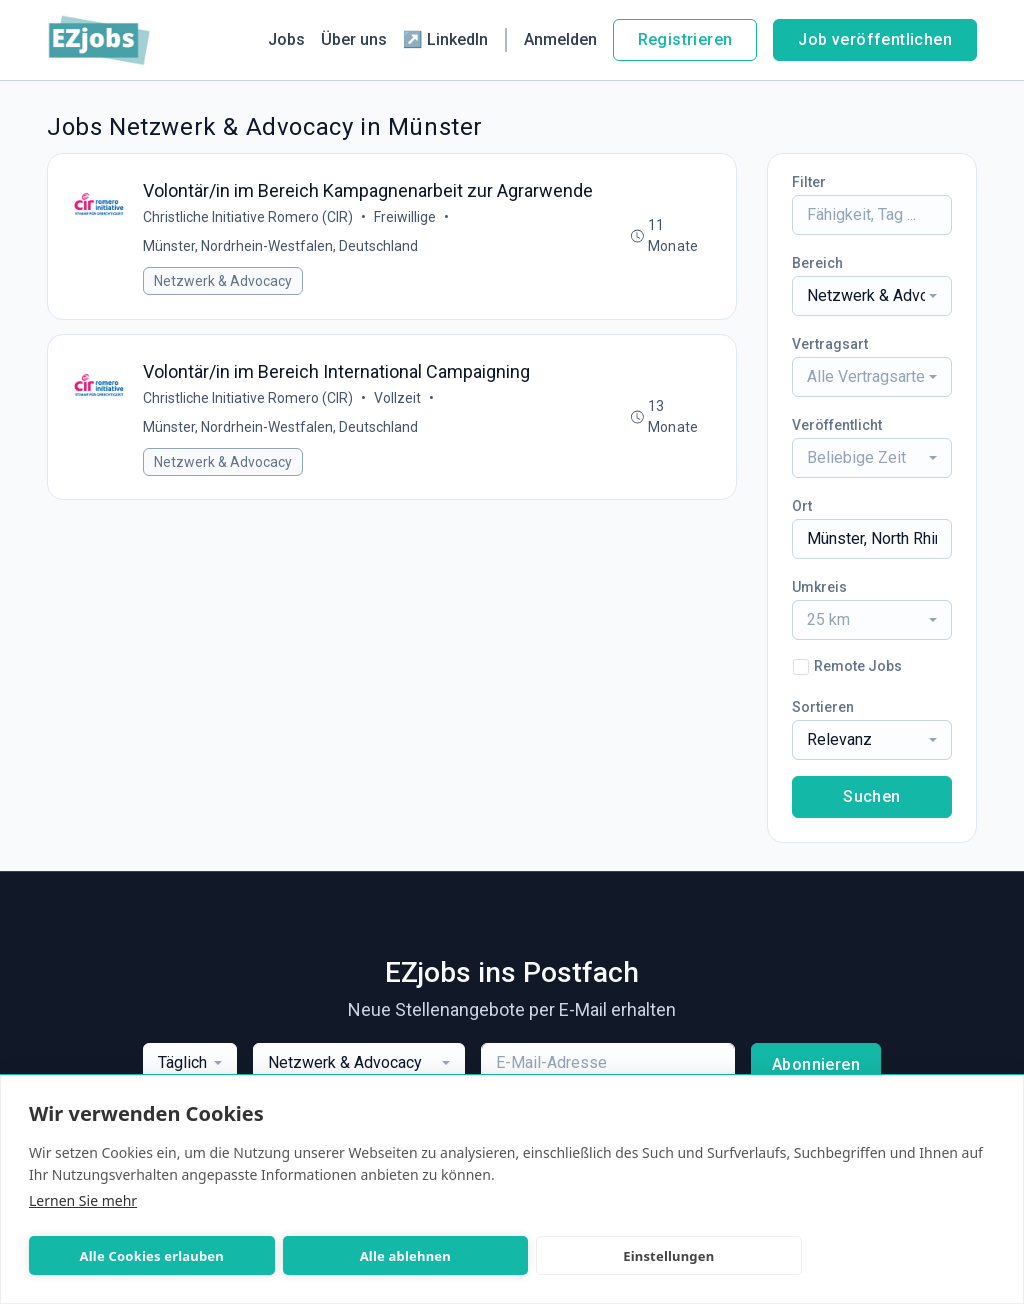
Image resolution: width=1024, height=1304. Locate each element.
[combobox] (872, 296)
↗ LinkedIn (445, 39)
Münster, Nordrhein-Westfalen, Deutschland (281, 247)
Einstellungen (529, 1256)
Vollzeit (398, 400)
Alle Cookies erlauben (124, 1256)
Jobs (286, 39)
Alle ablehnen (321, 1256)
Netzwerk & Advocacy (224, 282)
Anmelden (560, 39)
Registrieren (685, 39)
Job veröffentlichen (875, 39)
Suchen (871, 796)
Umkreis (819, 587)
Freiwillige (406, 218)
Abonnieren (816, 1064)
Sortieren (823, 707)
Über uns (354, 39)
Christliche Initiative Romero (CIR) (249, 218)
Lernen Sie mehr (83, 1200)
